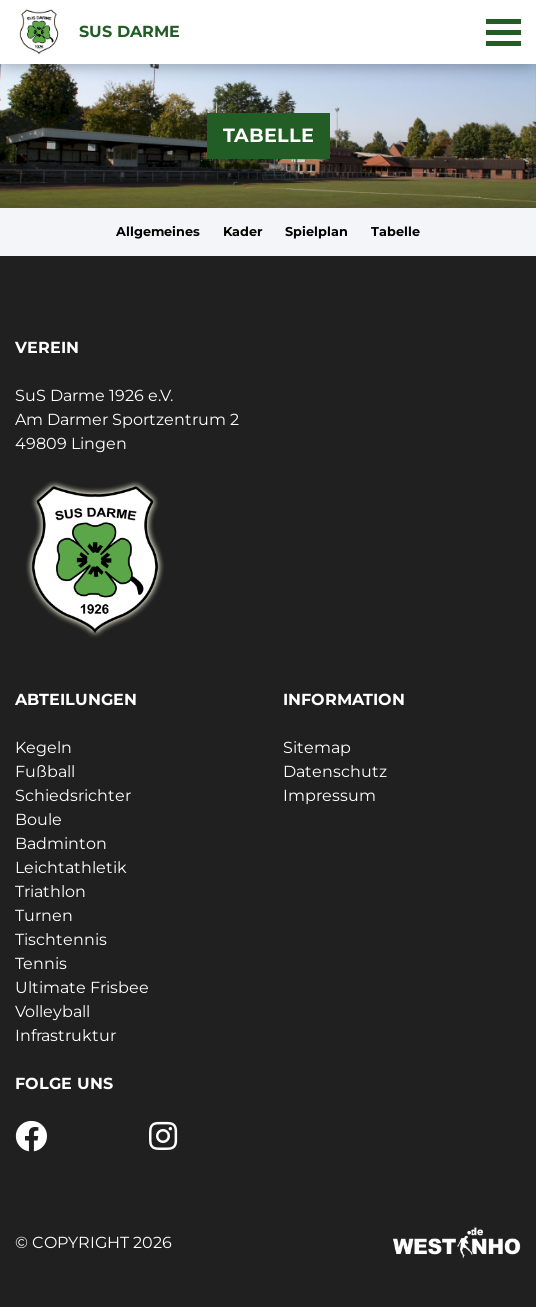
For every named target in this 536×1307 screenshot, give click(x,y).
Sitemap (317, 747)
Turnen (44, 915)
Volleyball (52, 1011)
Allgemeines (158, 231)
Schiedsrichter (73, 795)
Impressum (329, 795)
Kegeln (43, 747)
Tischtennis (61, 939)
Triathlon (50, 891)
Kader (243, 231)
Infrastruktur (65, 1035)
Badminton (61, 843)
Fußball (45, 771)
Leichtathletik (71, 867)
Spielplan (316, 231)
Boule (38, 819)
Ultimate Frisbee (82, 987)
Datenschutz (335, 771)
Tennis (41, 963)
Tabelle (395, 231)
